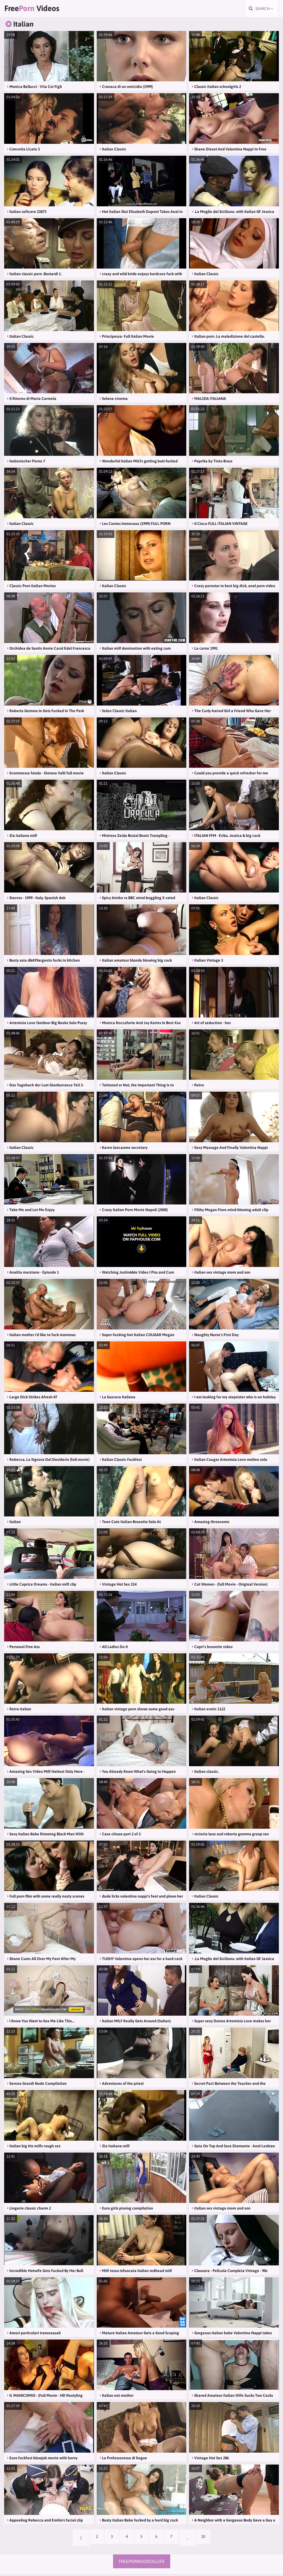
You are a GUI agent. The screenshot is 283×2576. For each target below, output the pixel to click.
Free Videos (39, 9)
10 (210, 2540)
